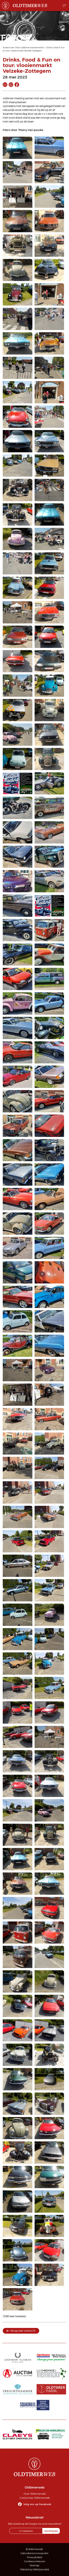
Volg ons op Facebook (37, 2504)
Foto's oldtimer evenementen (29, 47)
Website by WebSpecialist (34, 2569)
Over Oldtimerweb (35, 2493)
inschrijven (51, 2530)
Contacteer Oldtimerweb (35, 2497)
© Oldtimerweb (34, 2549)
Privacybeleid (34, 2557)
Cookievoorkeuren (34, 2561)
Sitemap (34, 2565)
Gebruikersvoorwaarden (34, 2553)
